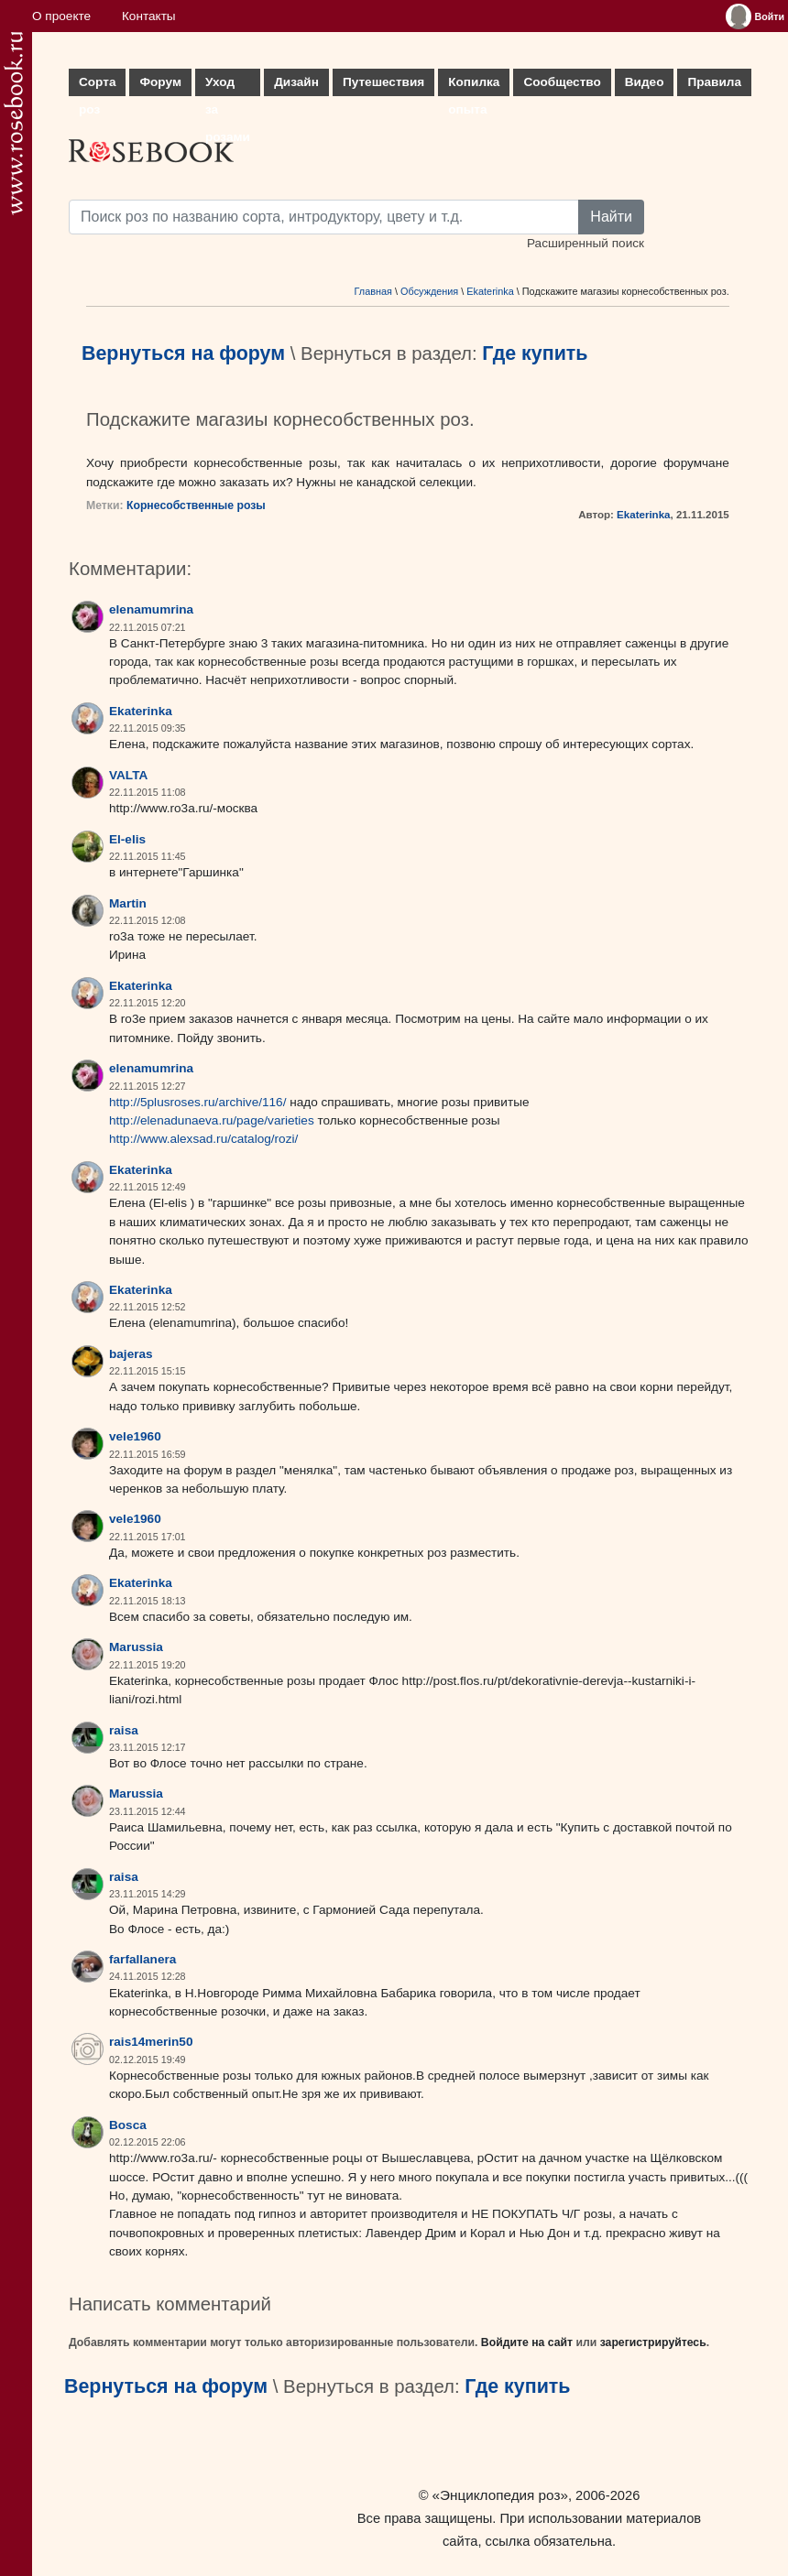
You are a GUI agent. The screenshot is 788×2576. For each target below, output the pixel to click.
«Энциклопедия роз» (500, 2495)
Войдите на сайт (527, 2342)
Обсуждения (429, 291)
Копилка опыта (473, 85)
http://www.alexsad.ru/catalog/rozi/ (203, 1139)
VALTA (128, 775)
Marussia (136, 1647)
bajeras (131, 1354)
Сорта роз (97, 85)
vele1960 (135, 1436)
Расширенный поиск (585, 243)
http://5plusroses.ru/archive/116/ (197, 1102)
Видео (644, 82)
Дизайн (296, 82)
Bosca (128, 2125)
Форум (160, 82)
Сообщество (561, 82)
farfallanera (142, 1959)
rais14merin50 (150, 2042)
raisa (123, 1730)
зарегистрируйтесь (653, 2342)
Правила (714, 82)
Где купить (534, 353)
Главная (373, 291)
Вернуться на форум (183, 353)
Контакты (149, 16)
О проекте (61, 16)
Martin (128, 903)
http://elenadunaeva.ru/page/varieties (211, 1120)
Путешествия (383, 82)
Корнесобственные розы (196, 505)
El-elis (127, 839)
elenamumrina (151, 609)
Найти (611, 216)
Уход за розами (227, 85)
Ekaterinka (489, 291)
